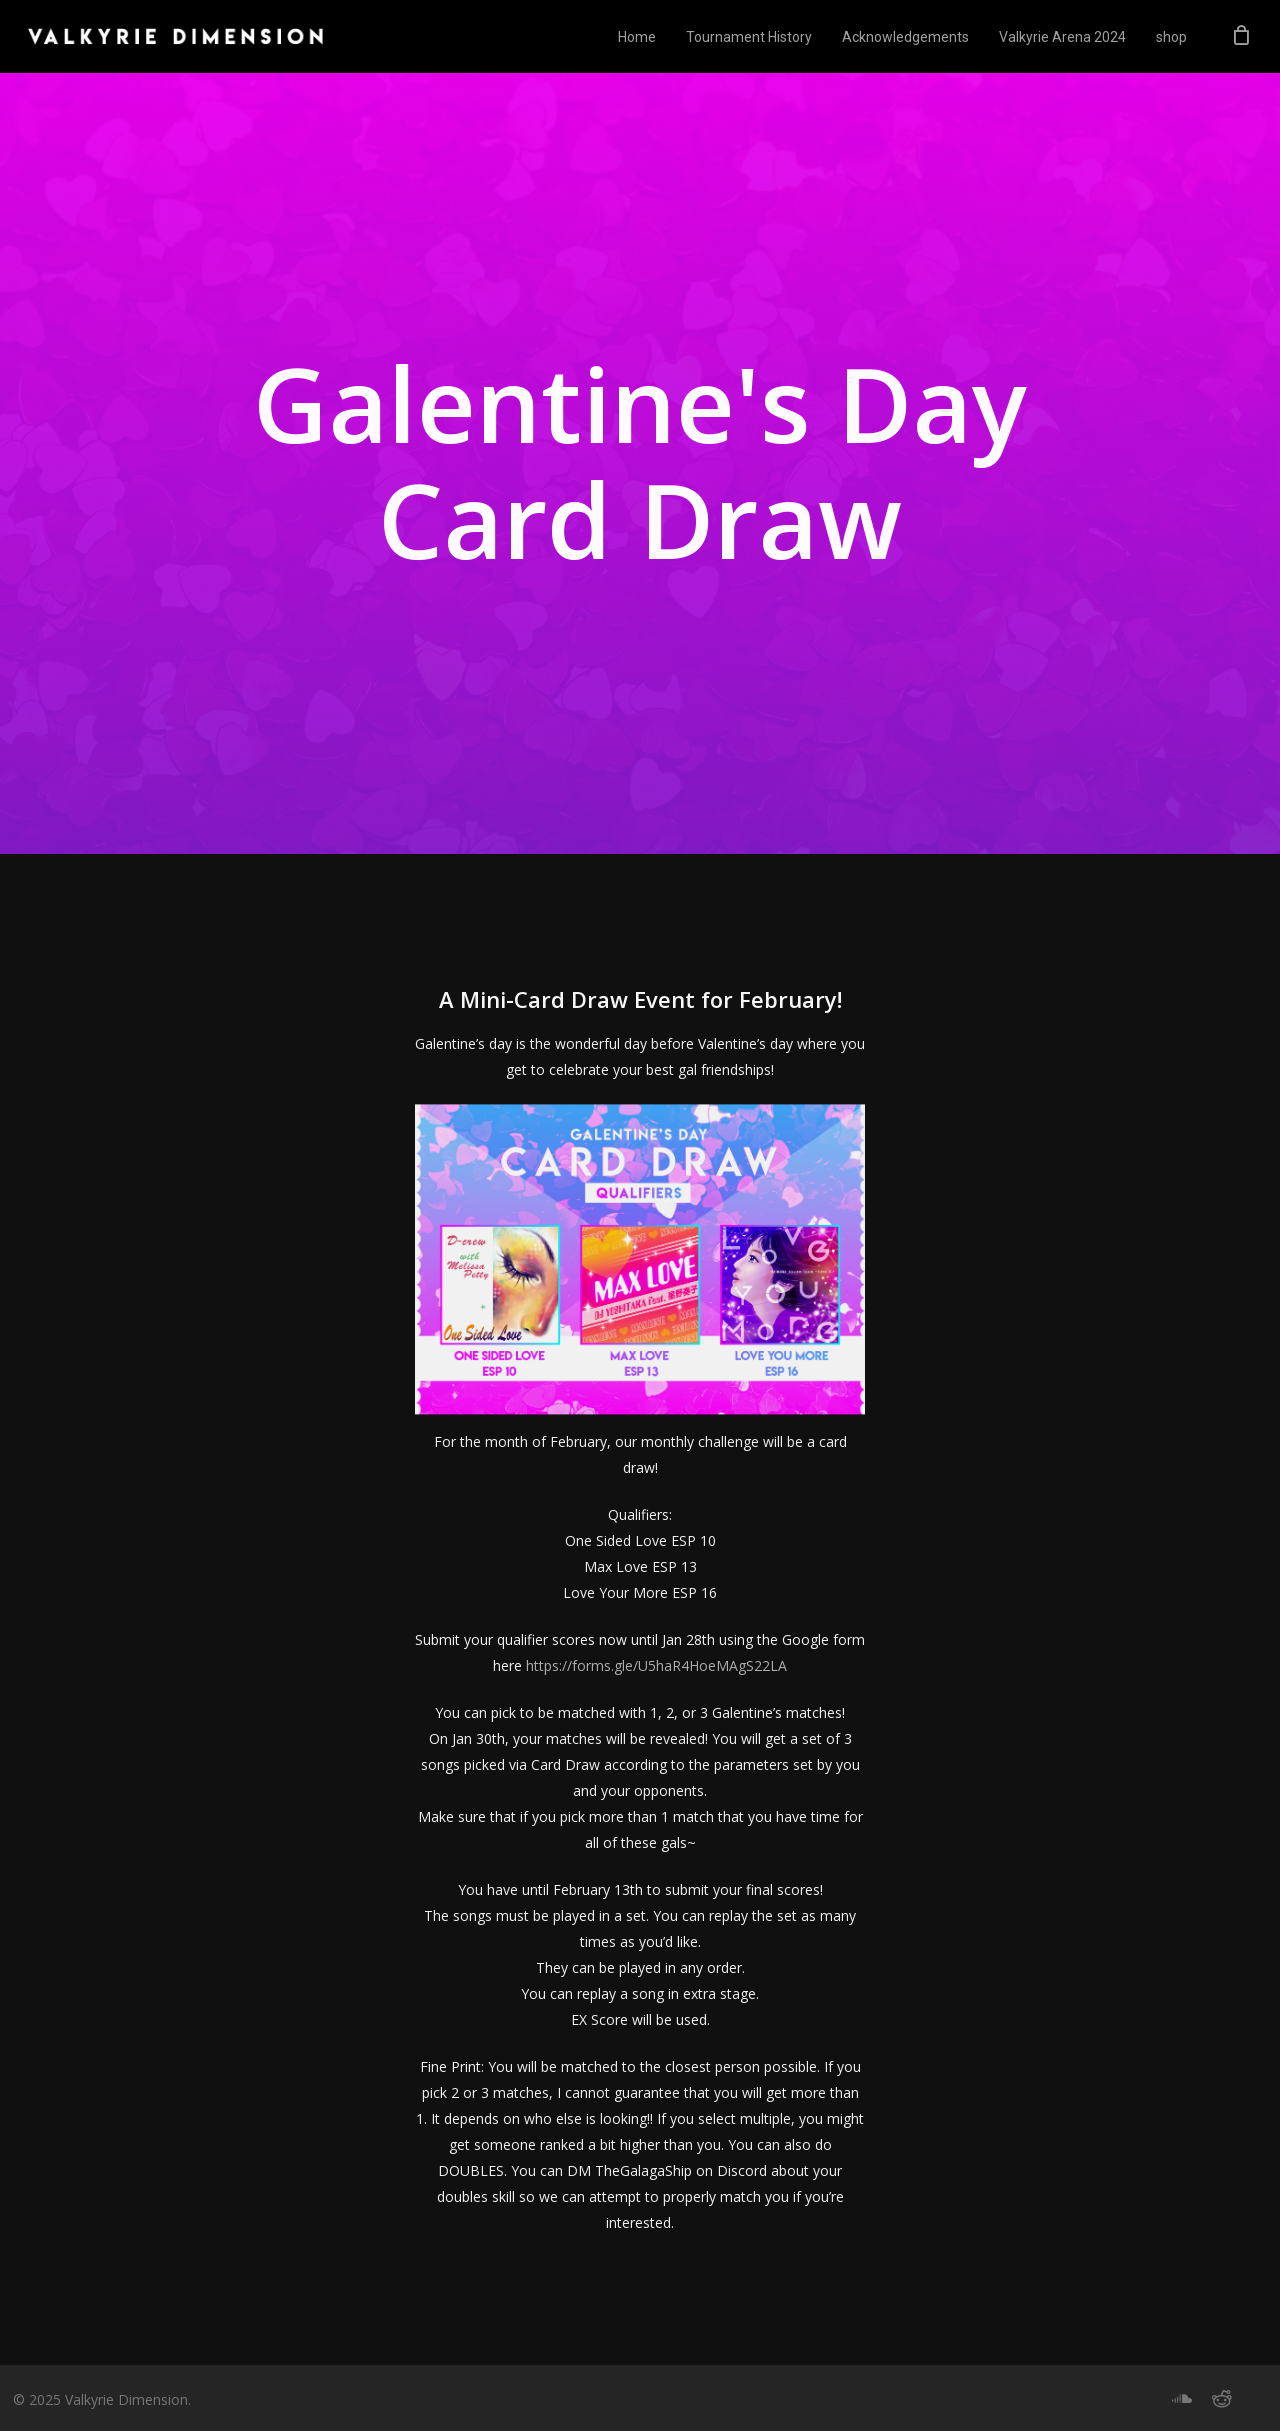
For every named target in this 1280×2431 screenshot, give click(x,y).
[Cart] (1241, 37)
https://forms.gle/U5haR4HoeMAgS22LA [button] (656, 1703)
